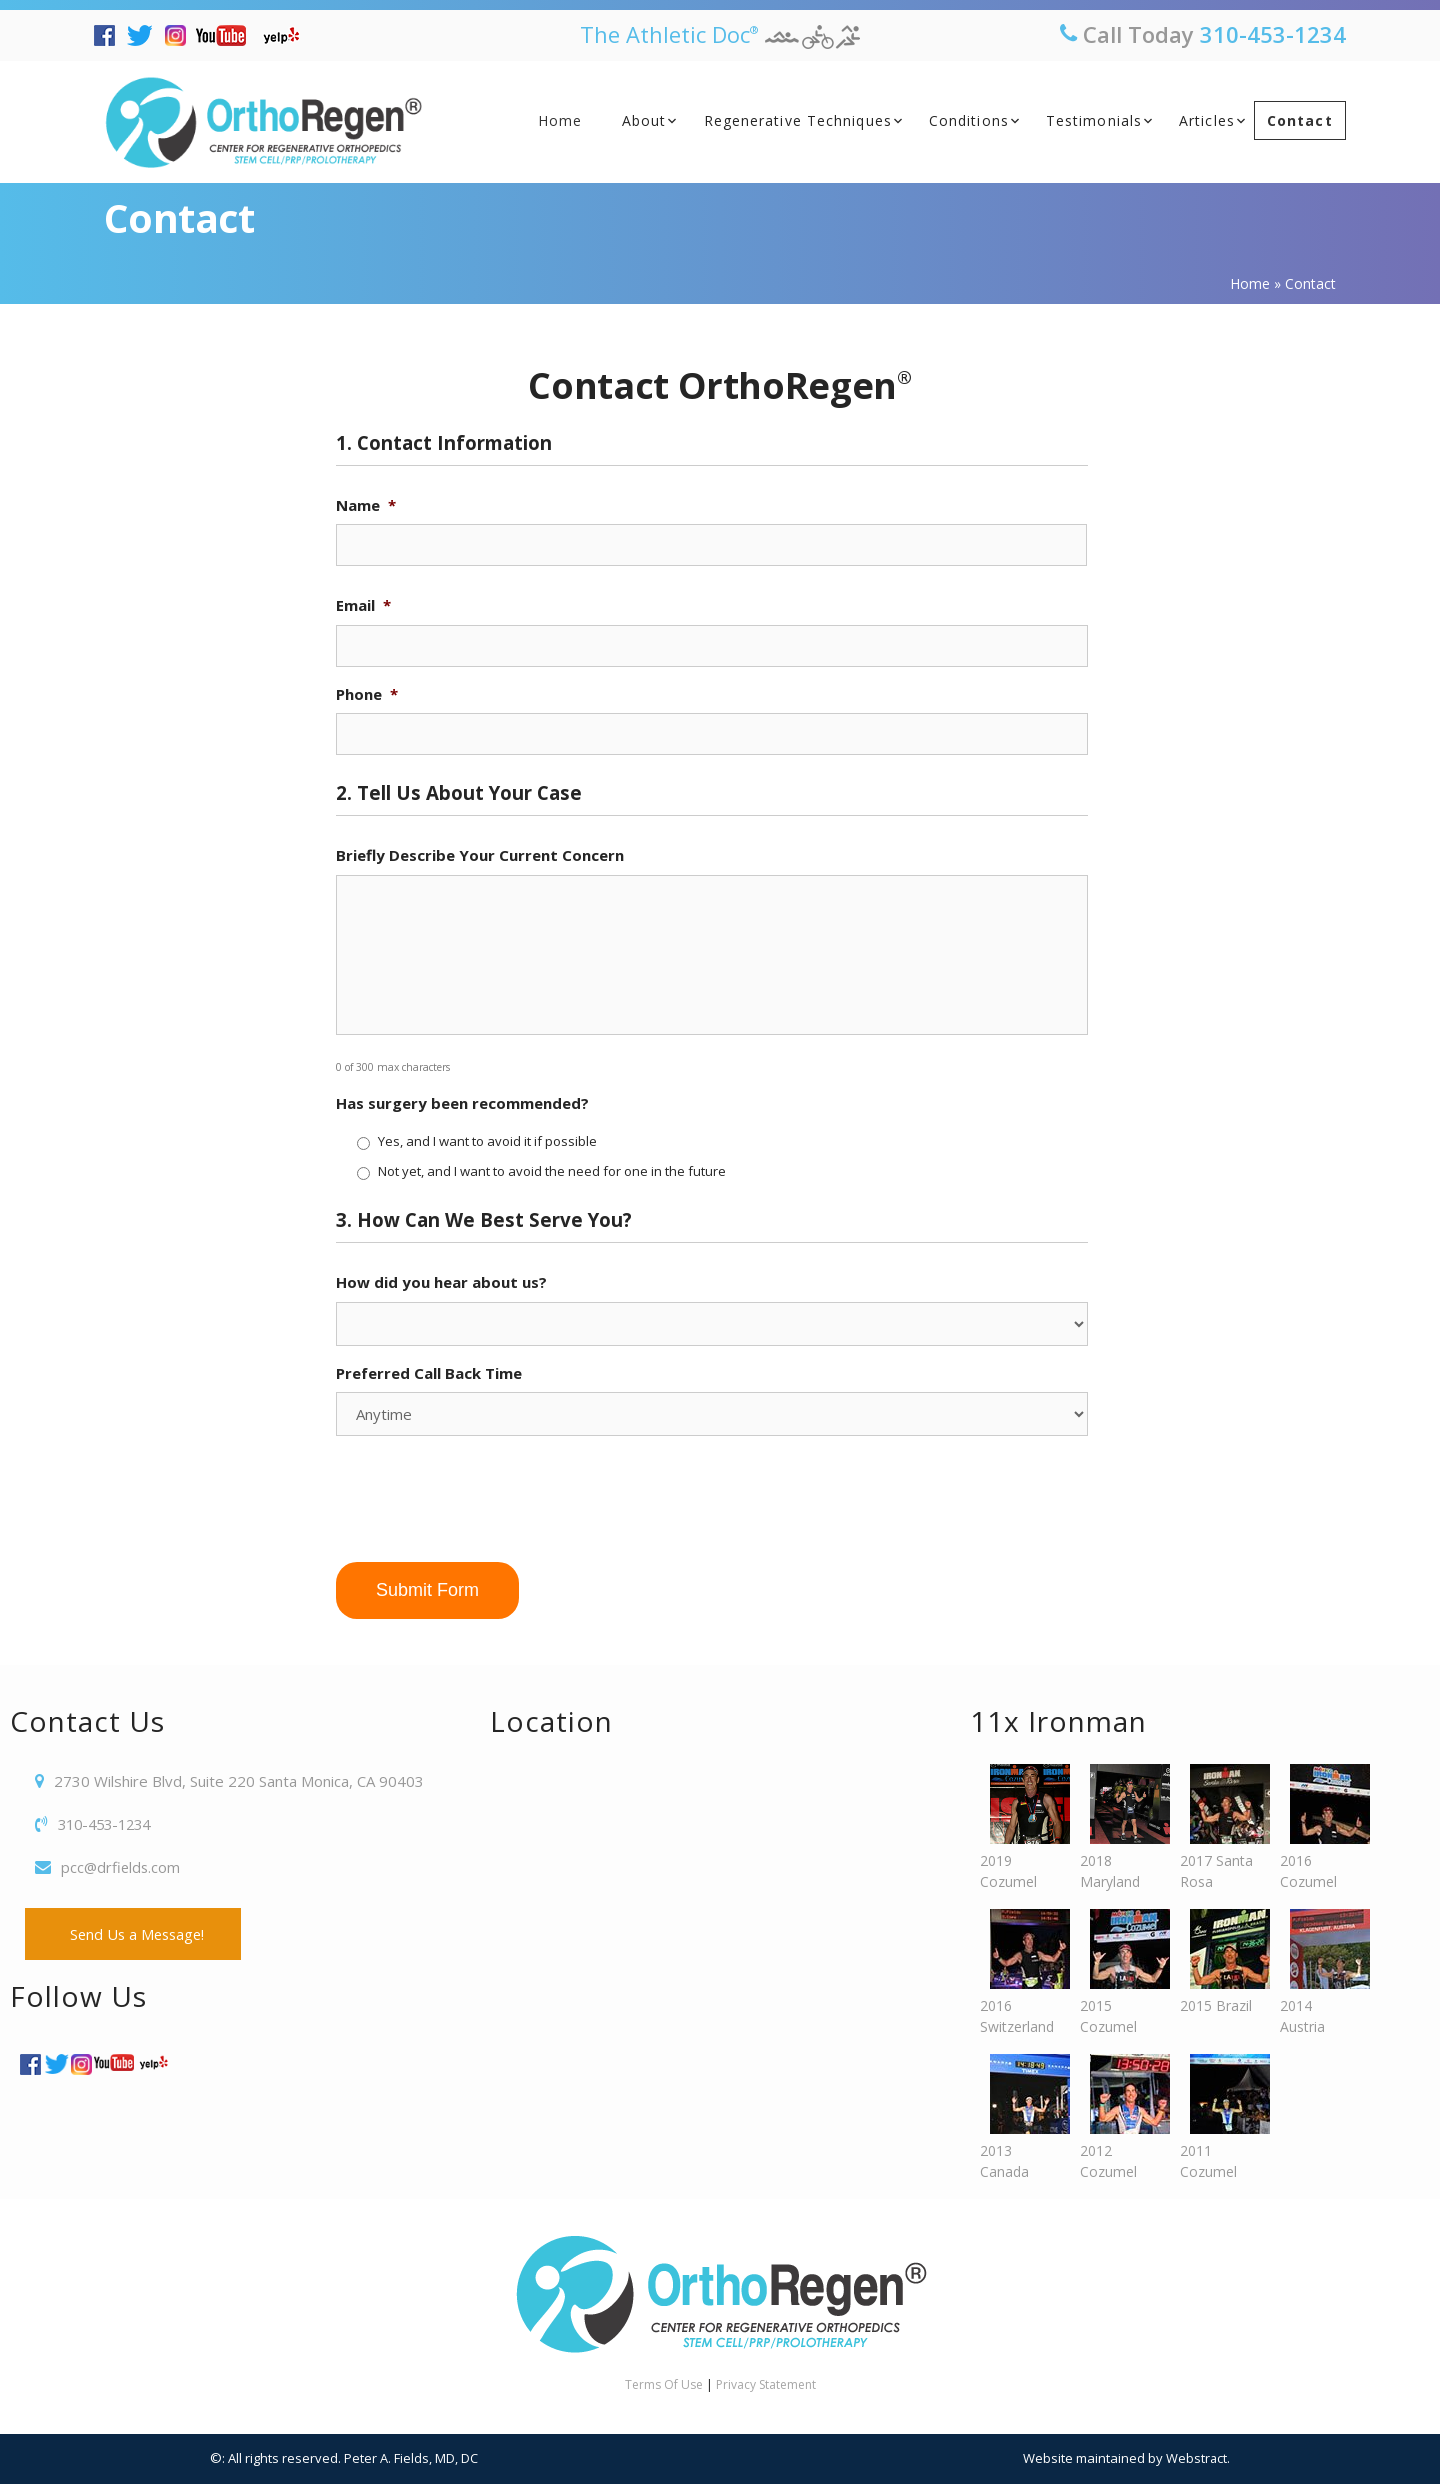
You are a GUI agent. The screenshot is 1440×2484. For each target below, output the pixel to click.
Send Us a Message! (136, 1934)
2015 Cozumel (1120, 1972)
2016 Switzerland (1020, 1972)
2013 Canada (1020, 2117)
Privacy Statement (766, 2384)
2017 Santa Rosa (1220, 1827)
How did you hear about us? (441, 1282)
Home (560, 120)
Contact (1300, 120)
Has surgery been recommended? (462, 1103)
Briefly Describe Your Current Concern (480, 855)
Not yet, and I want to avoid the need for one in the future (552, 1171)
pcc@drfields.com (122, 1867)
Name (366, 505)
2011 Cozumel (1220, 2117)
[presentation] (488, 1491)
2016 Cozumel (1320, 1827)
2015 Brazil (1220, 1962)
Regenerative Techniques (798, 120)
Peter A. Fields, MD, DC (411, 2458)
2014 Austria (1320, 1972)
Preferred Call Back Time (429, 1373)
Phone (367, 694)
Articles (1207, 120)
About (644, 120)
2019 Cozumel (1020, 1827)
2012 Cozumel (1120, 2117)
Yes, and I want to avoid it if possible (487, 1141)
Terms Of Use (664, 2384)
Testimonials (1094, 120)
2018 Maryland (1120, 1827)
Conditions (969, 120)
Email (363, 605)
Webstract (1196, 2458)
